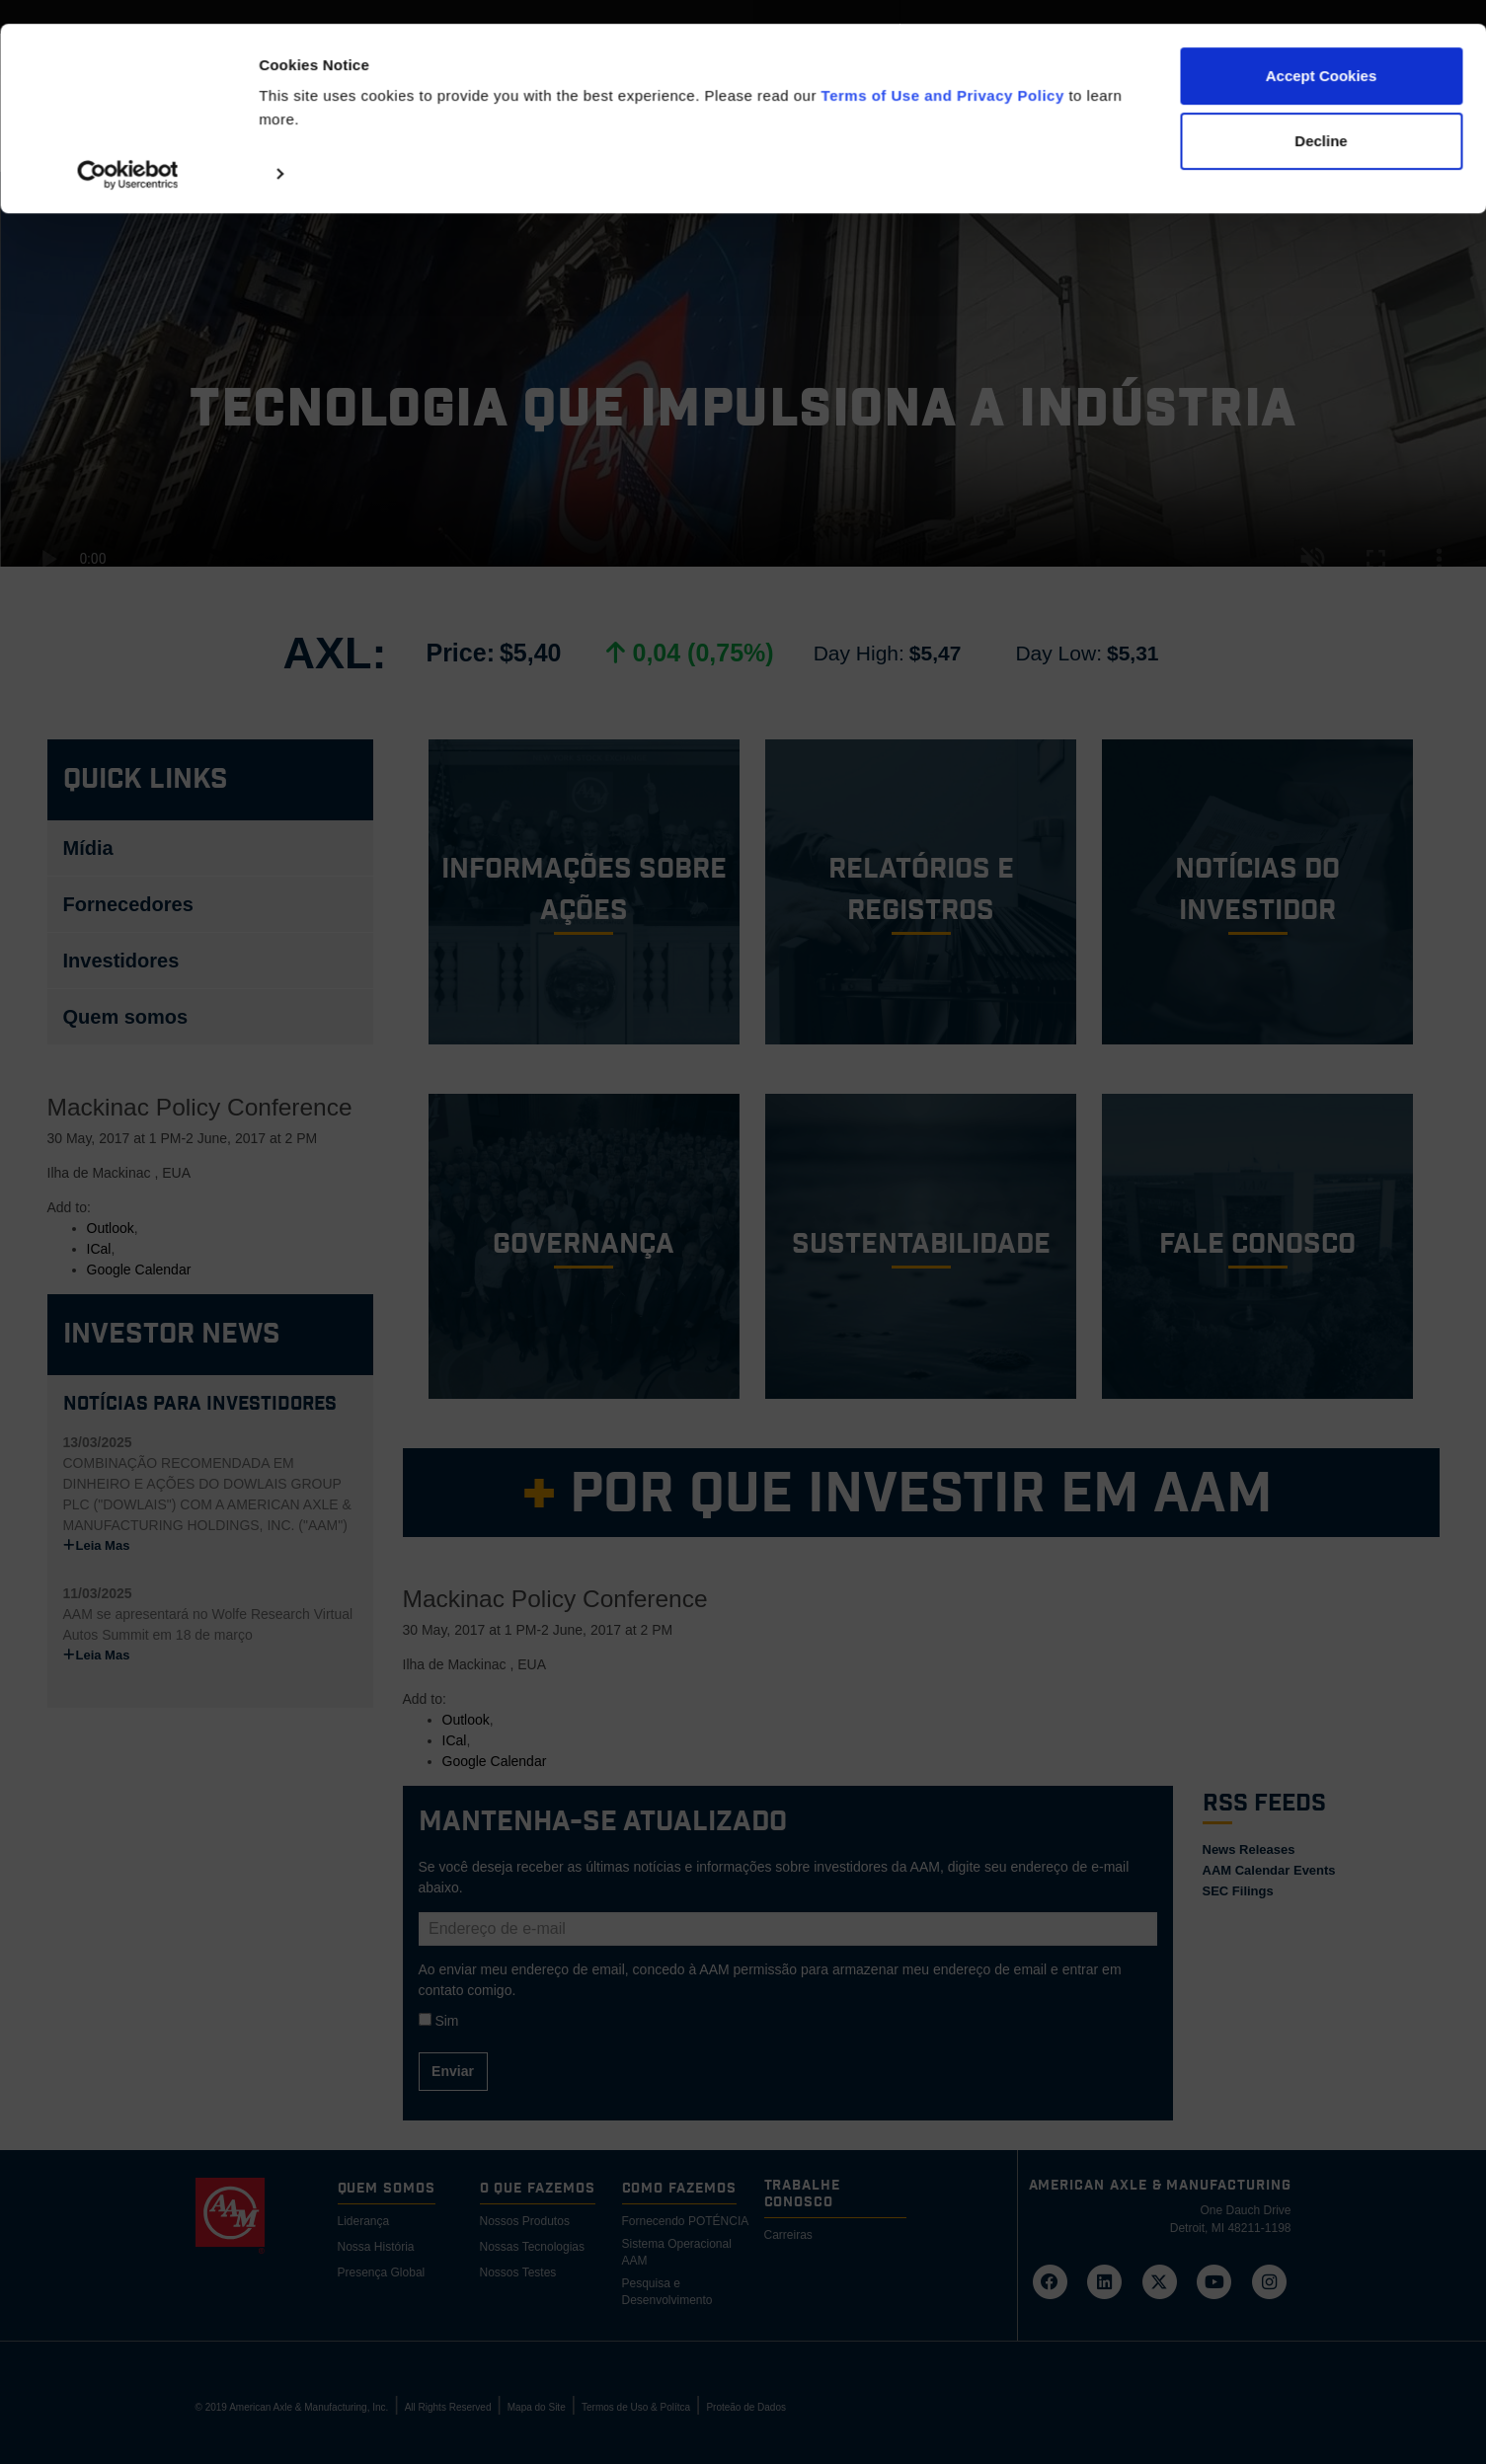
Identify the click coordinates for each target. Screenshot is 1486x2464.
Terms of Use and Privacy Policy (942, 71)
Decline (1320, 117)
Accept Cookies (1321, 51)
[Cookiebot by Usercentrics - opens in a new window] (127, 150)
